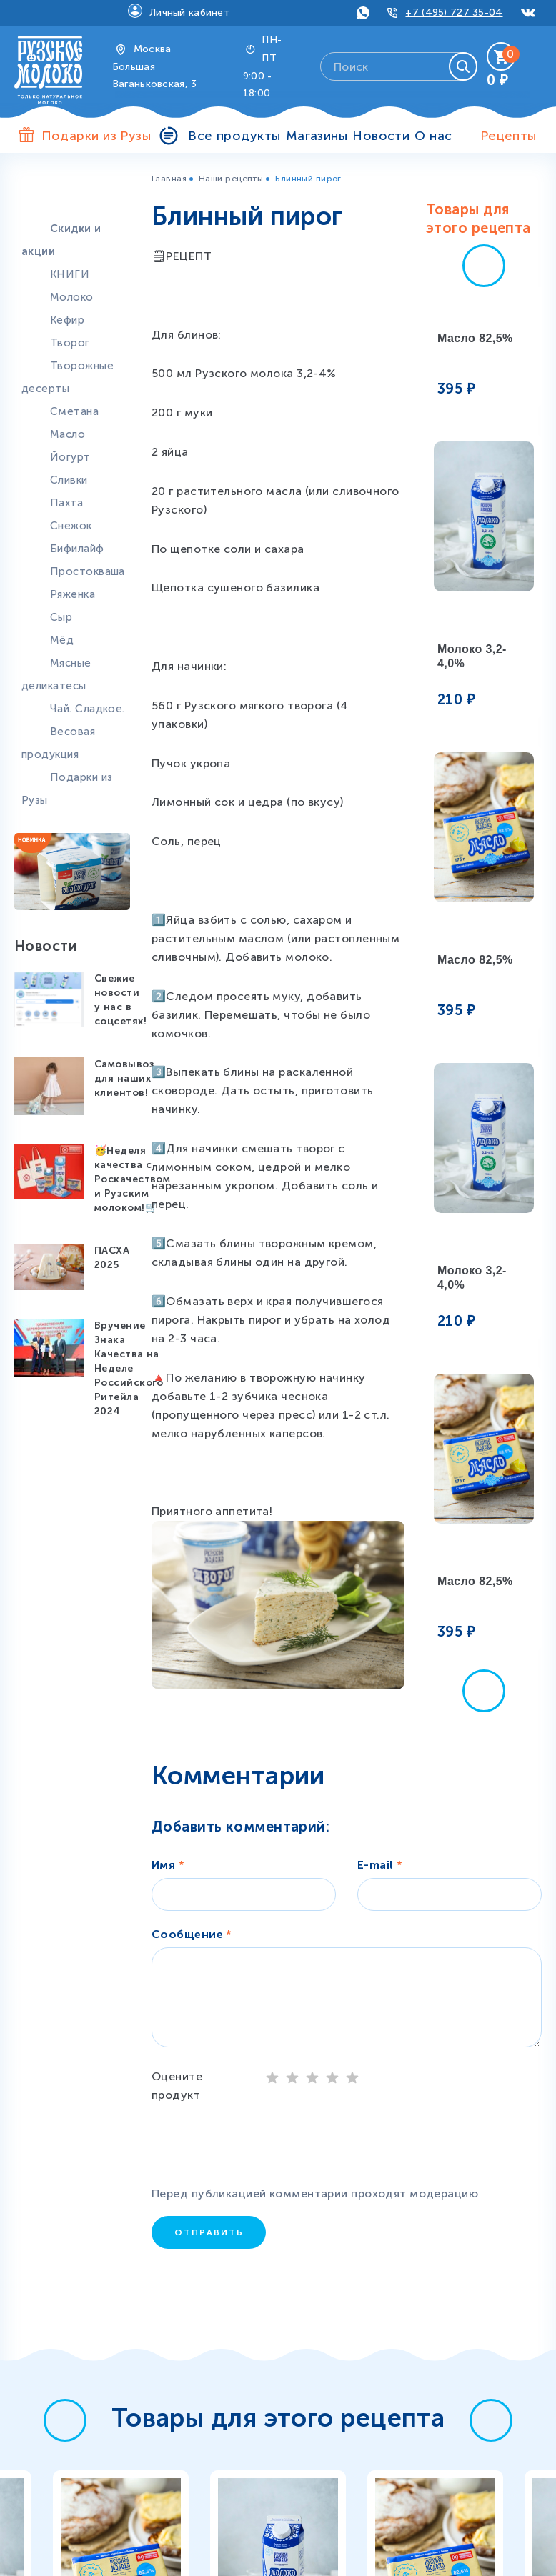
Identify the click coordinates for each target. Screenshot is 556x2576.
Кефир (67, 320)
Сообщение (192, 1934)
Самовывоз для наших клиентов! (124, 1078)
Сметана (74, 411)
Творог (70, 342)
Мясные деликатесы (56, 674)
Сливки (69, 480)
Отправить (209, 2232)
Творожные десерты (67, 377)
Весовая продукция (58, 743)
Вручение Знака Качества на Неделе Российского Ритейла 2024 (129, 1368)
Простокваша (87, 571)
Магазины (317, 136)
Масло (67, 434)
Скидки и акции (61, 240)
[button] (483, 265)
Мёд (62, 640)
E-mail (380, 1865)
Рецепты (508, 136)
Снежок (71, 525)
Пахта (66, 502)
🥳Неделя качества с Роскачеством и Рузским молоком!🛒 (132, 1179)
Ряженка (72, 594)
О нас (433, 136)
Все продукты (234, 136)
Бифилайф (77, 548)
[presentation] (265, 2147)
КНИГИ (69, 274)
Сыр (61, 617)
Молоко (72, 297)
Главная (169, 179)
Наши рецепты (231, 179)
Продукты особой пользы (63, 194)
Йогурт (70, 457)
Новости (380, 136)
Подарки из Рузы (66, 789)
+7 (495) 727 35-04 (453, 12)
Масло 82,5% (475, 338)
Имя (168, 1865)
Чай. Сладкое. (87, 708)
